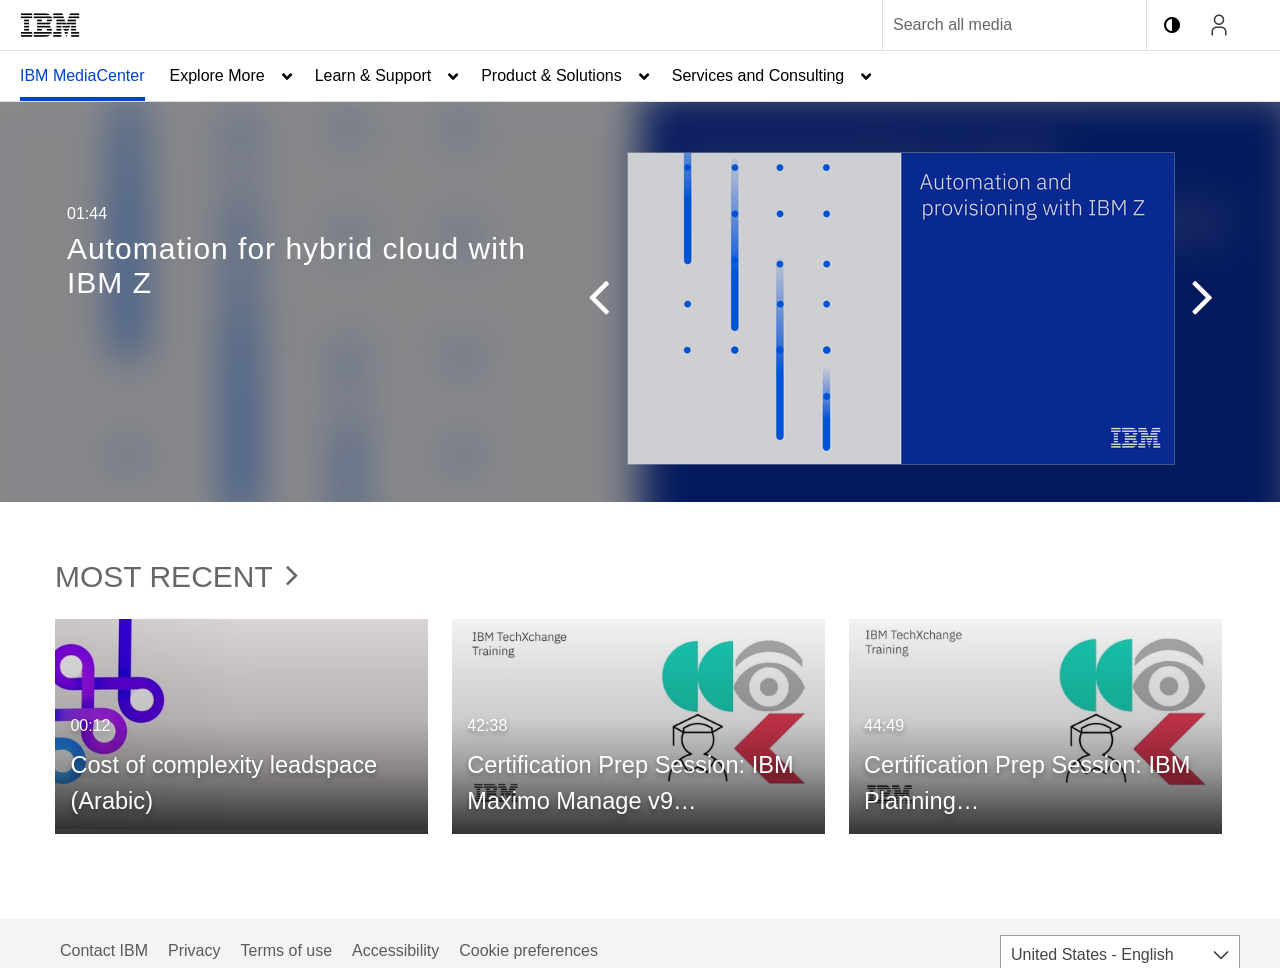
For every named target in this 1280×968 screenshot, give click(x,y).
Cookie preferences (528, 950)
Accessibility (395, 950)
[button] (608, 302)
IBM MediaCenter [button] (82, 75)
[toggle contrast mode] (1172, 25)
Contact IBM (104, 950)
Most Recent (176, 576)
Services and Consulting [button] (758, 75)
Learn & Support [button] (373, 75)
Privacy (194, 950)
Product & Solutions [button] (551, 75)
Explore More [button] (217, 75)
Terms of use (286, 950)
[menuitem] (82, 76)
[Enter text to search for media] (993, 25)
